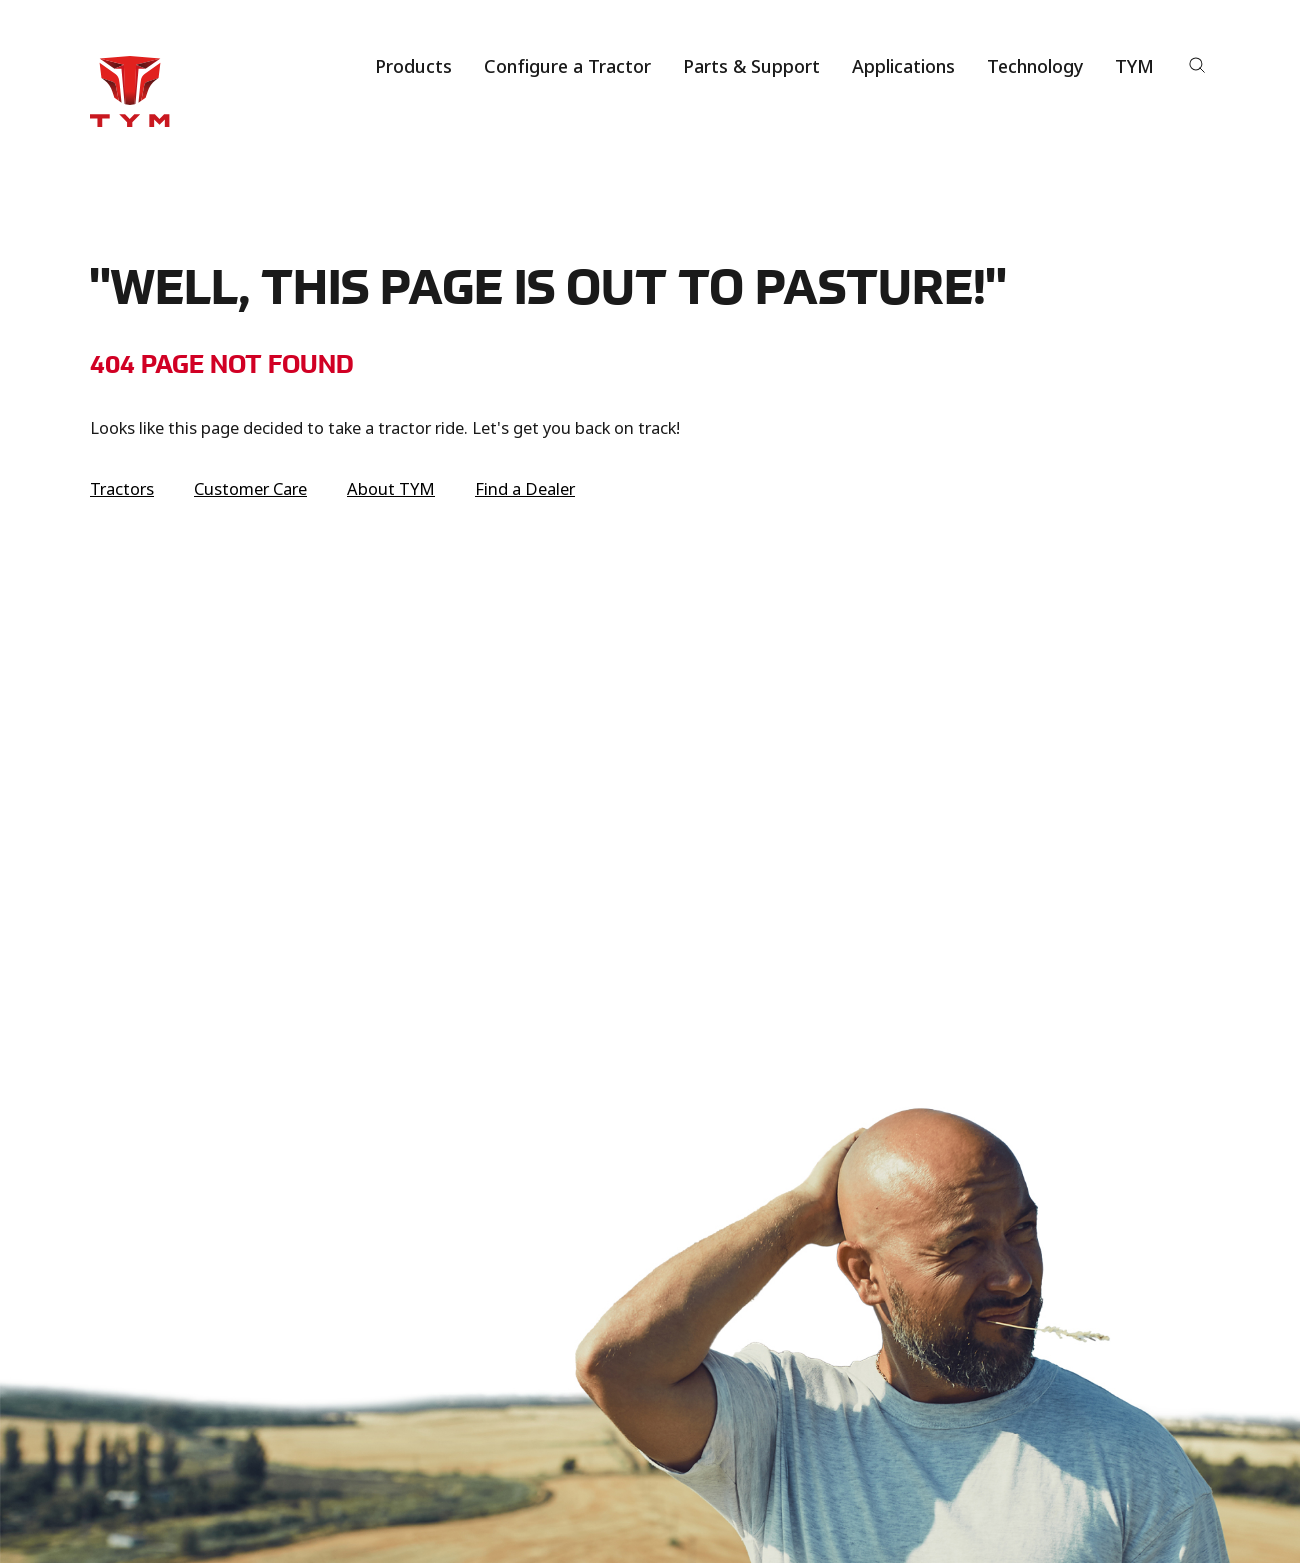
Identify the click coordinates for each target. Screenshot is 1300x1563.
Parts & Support (751, 67)
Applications (903, 67)
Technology (1035, 67)
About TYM (391, 489)
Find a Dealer (525, 489)
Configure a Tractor (567, 67)
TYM (1134, 67)
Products (413, 67)
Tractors (122, 489)
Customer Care (250, 489)
